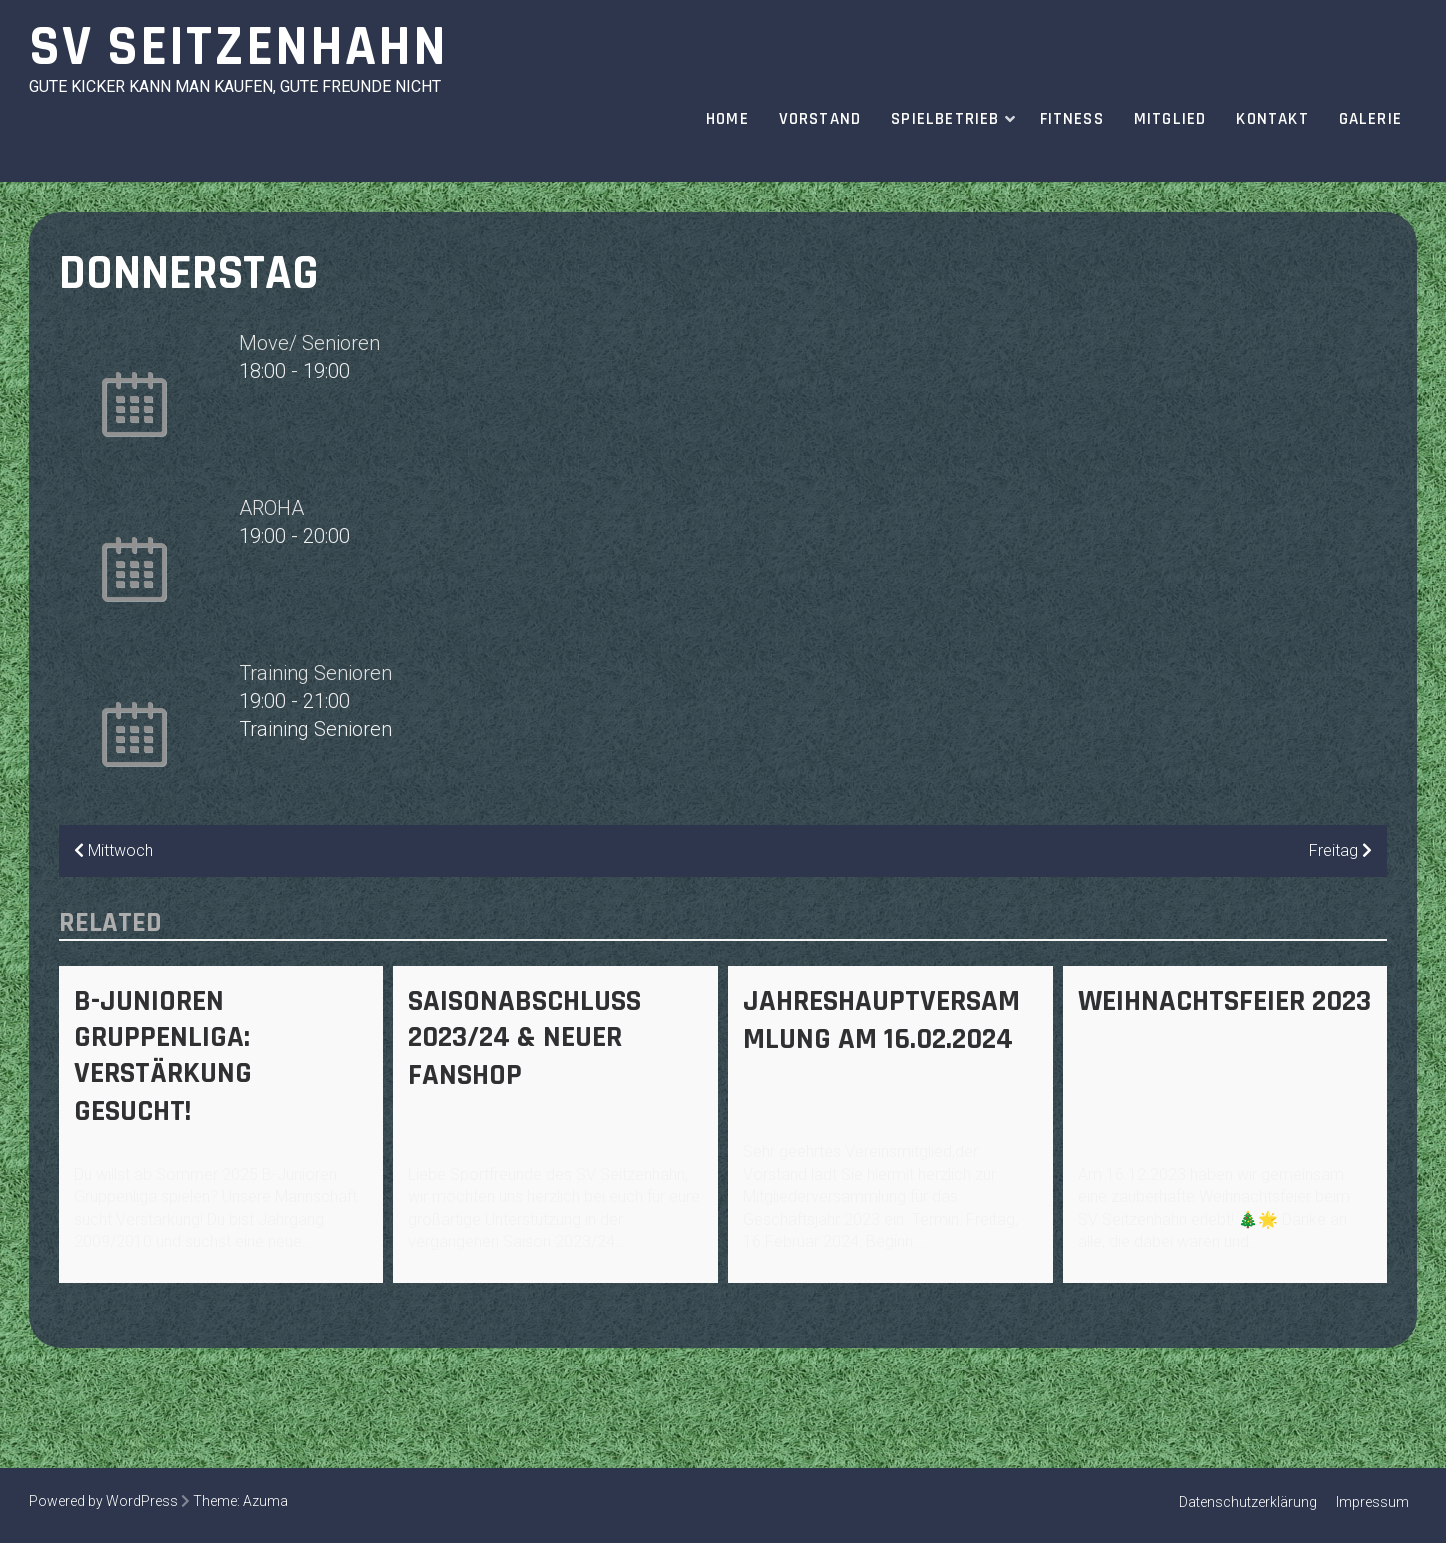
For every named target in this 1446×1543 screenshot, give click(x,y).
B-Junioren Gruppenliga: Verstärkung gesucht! (163, 1056)
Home (727, 119)
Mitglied (1170, 119)
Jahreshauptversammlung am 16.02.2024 (881, 1020)
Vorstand (820, 119)
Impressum (1372, 1502)
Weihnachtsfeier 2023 (1224, 1001)
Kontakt (1272, 119)
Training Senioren (315, 673)
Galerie (1370, 119)
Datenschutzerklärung (1248, 1502)
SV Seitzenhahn (238, 47)
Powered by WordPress (103, 1501)
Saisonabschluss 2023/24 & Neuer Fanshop (524, 1038)
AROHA (271, 508)
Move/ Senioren (309, 343)
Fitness (1072, 119)
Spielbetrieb (945, 119)
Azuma (265, 1501)
